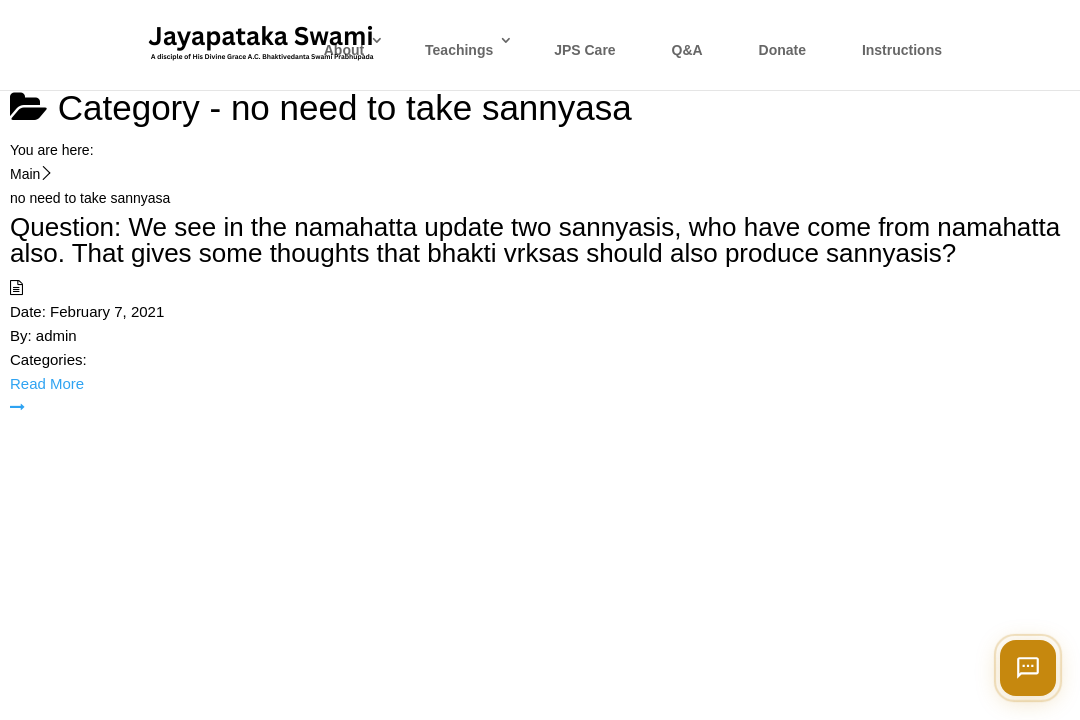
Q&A (687, 50)
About (344, 50)
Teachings (459, 50)
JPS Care (584, 50)
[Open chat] (1028, 668)
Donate (782, 50)
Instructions (902, 50)
